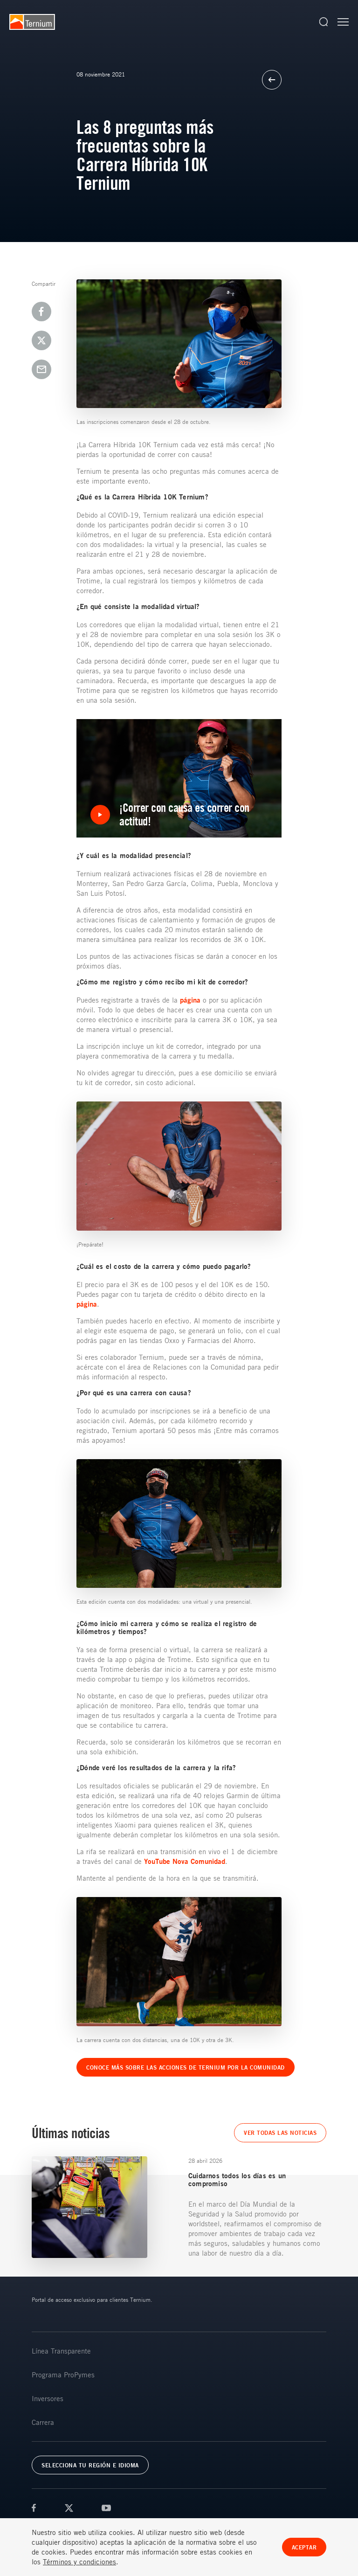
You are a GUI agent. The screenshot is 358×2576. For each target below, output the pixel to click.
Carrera (43, 2422)
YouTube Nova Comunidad (184, 1861)
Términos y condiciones (79, 2561)
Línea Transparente (61, 2351)
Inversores (47, 2398)
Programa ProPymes (63, 2374)
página (190, 1000)
